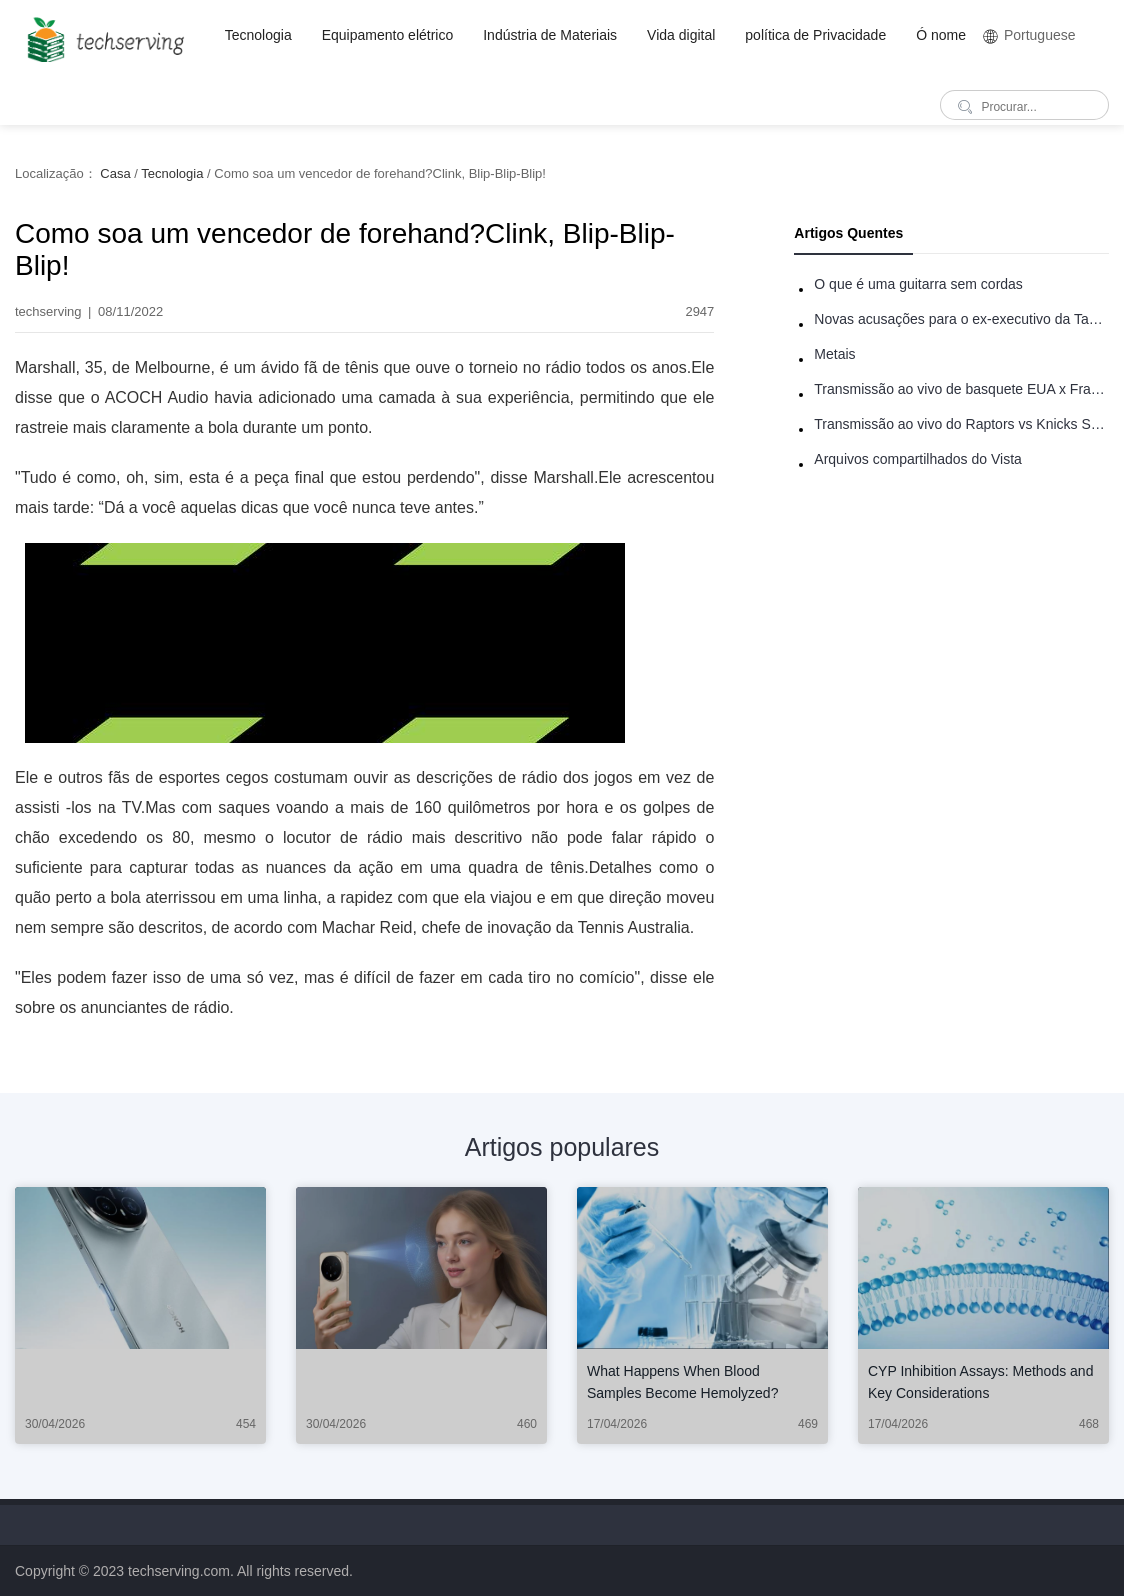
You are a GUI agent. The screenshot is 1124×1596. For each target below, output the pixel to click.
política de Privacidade (815, 35)
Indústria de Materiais (550, 35)
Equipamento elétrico (388, 35)
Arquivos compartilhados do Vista (918, 459)
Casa (115, 173)
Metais (834, 354)
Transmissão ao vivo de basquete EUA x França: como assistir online (961, 389)
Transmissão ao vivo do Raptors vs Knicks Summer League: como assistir (961, 424)
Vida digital (681, 35)
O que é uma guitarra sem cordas (918, 284)
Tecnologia (258, 35)
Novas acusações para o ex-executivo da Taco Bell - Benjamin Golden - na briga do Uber (961, 319)
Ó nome (941, 35)
